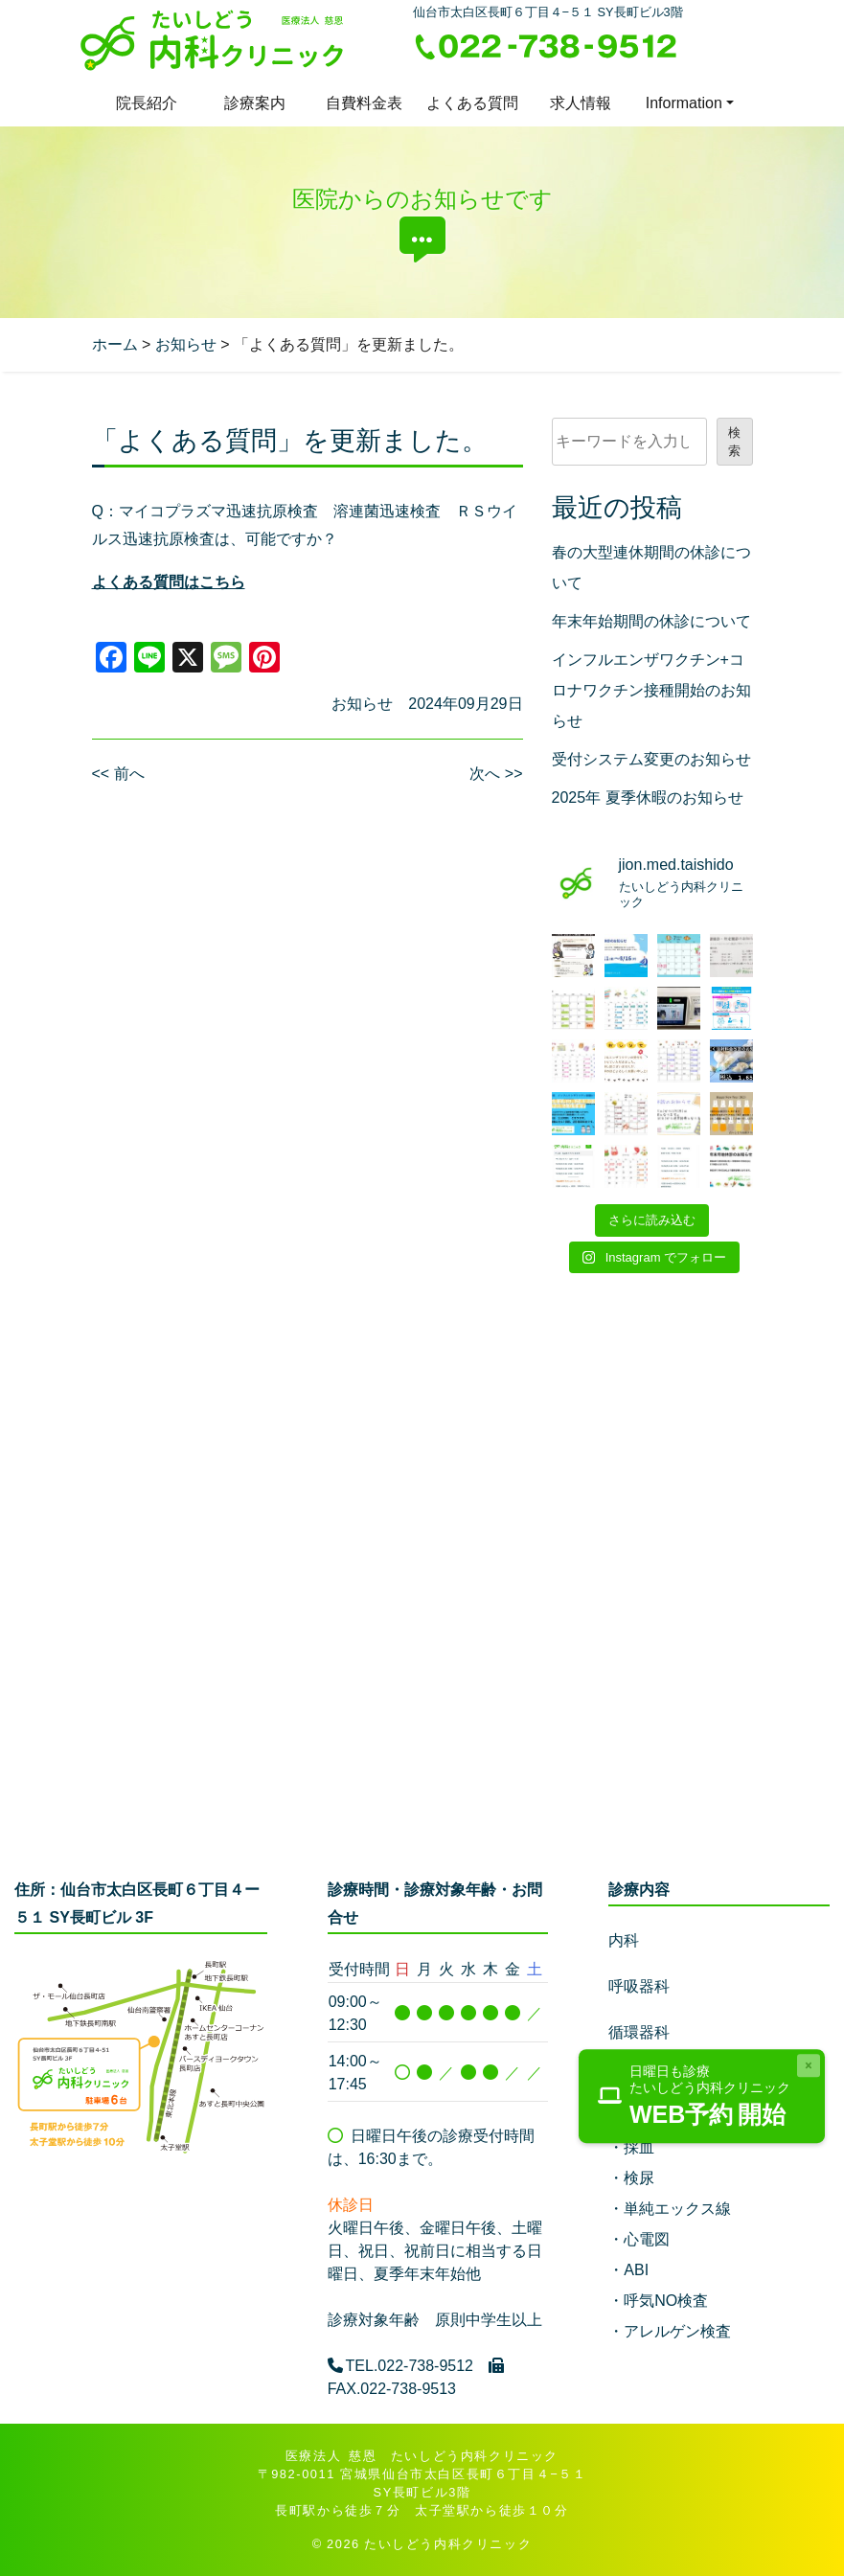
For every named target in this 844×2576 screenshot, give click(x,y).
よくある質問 (472, 103)
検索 (734, 441)
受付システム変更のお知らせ (651, 759)
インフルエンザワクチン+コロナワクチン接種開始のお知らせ (651, 690)
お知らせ (362, 703)
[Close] (808, 2065)
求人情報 (580, 103)
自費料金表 (364, 103)
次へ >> (495, 773)
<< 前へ (118, 773)
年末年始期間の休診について (651, 621)
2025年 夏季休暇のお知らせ (647, 797)
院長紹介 (146, 103)
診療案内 (254, 103)
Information (684, 103)
